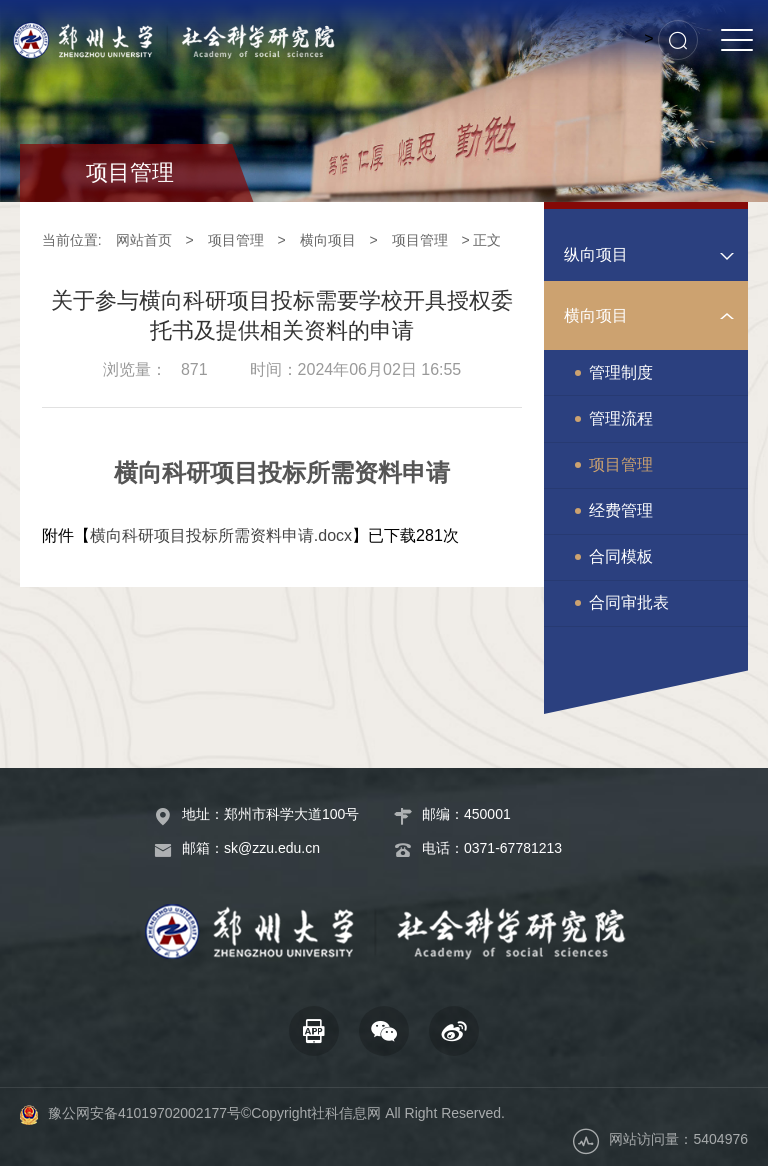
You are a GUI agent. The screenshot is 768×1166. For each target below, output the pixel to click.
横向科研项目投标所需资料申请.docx (221, 535)
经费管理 (621, 510)
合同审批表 (629, 602)
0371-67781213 (513, 848)
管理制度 (621, 372)
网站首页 (144, 240)
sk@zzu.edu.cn (272, 848)
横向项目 (328, 240)
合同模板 (621, 556)
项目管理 (236, 240)
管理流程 (621, 418)
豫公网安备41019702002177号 (144, 1113)
